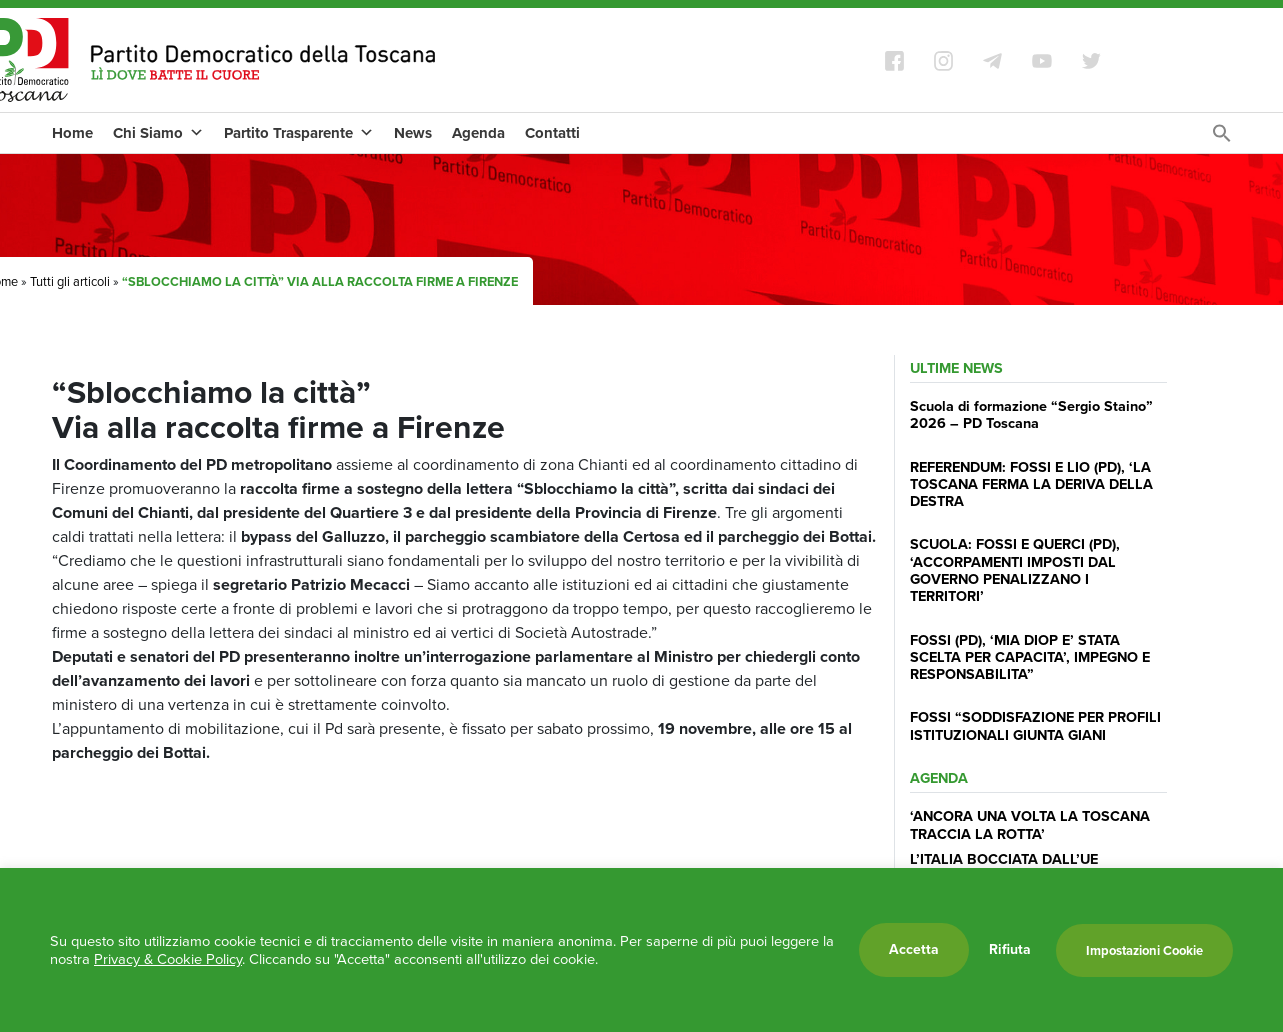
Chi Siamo (158, 133)
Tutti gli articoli (70, 281)
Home (72, 133)
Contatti (552, 133)
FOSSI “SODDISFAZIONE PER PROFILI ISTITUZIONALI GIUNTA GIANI (1035, 725)
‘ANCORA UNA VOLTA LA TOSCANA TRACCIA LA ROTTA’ (1030, 824)
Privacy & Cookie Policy (168, 959)
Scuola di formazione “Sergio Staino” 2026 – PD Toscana (1031, 414)
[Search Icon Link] (1222, 138)
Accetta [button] (914, 949)
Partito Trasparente (299, 133)
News (413, 133)
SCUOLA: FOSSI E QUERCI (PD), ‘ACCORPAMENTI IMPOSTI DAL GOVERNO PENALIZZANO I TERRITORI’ (1015, 570)
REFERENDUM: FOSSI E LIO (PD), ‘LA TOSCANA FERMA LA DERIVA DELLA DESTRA (1031, 484)
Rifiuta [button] (1010, 950)
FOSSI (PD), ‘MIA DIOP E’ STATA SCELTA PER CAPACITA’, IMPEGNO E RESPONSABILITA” (1030, 657)
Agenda (478, 133)
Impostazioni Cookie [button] (1144, 950)
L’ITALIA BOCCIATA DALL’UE (1004, 859)
